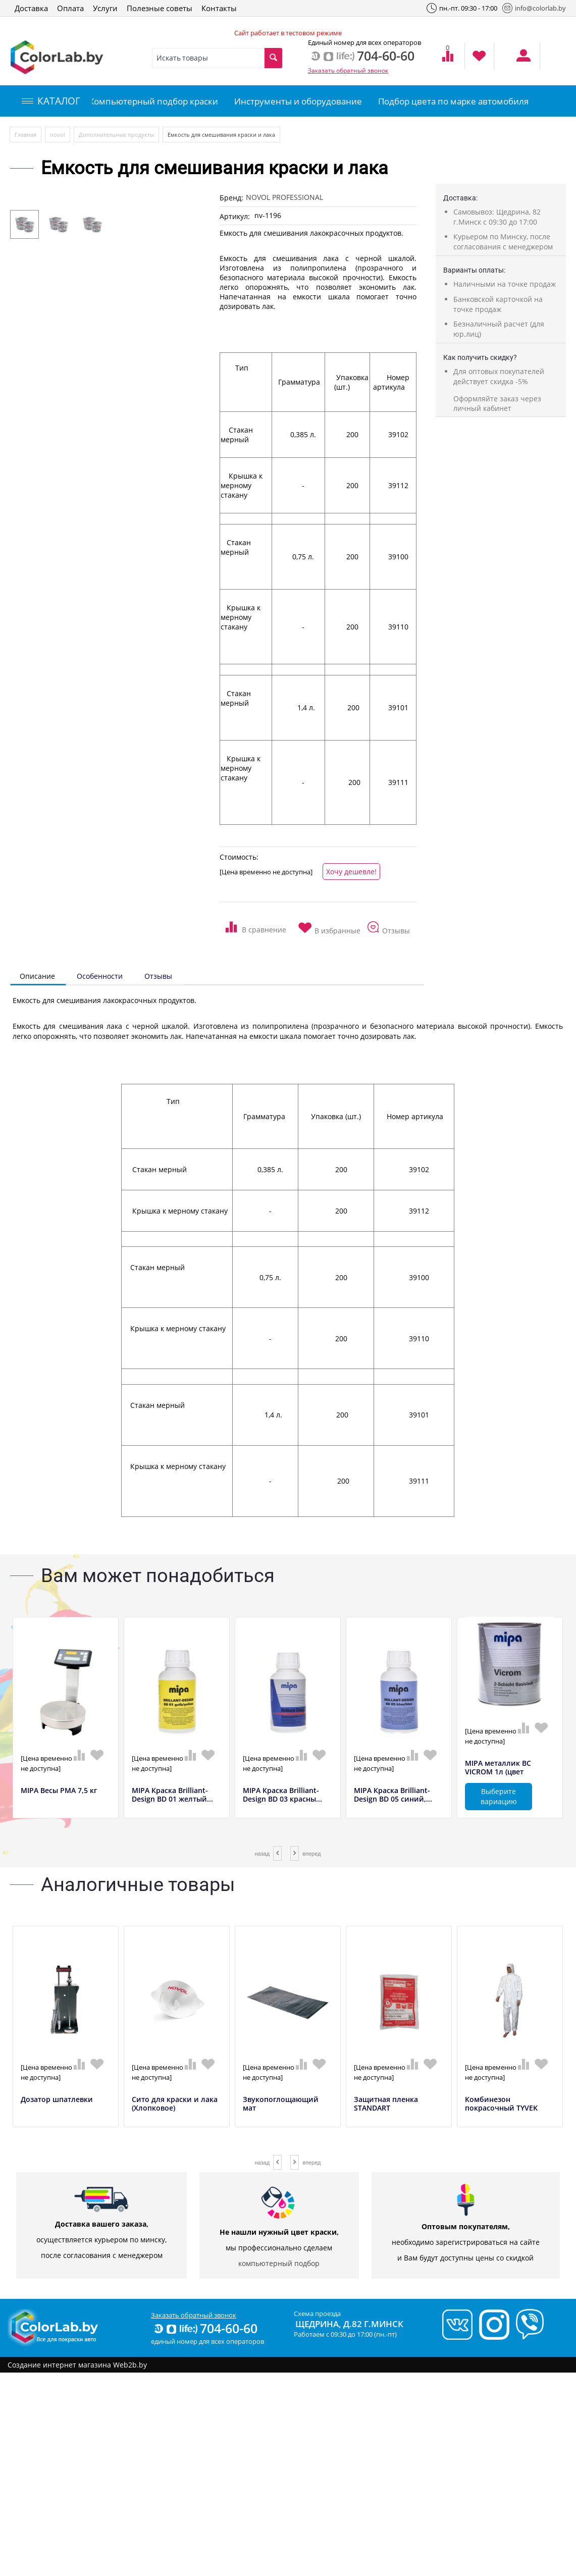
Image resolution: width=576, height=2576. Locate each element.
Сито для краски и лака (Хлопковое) (175, 2104)
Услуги (105, 8)
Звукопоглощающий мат (281, 2104)
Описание (37, 976)
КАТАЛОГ (51, 101)
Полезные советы (159, 8)
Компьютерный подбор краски (153, 101)
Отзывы (158, 976)
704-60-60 (204, 2328)
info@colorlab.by (534, 8)
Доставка (31, 8)
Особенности (100, 976)
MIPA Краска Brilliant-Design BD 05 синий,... (393, 1795)
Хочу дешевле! (351, 871)
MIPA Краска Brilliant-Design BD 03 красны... (282, 1795)
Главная (25, 134)
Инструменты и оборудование (298, 101)
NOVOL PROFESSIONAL (284, 197)
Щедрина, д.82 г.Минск (349, 2324)
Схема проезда (317, 2313)
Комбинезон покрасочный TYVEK (501, 2104)
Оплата (70, 8)
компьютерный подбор (279, 2263)
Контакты (219, 8)
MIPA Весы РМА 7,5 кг (59, 1790)
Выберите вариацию (499, 1796)
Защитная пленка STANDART (386, 2104)
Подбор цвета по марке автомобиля (453, 101)
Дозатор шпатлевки (57, 2099)
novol (57, 134)
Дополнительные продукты (116, 134)
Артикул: (235, 216)
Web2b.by (130, 2365)
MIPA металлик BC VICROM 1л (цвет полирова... (498, 1771)
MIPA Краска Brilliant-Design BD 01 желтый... (172, 1795)
